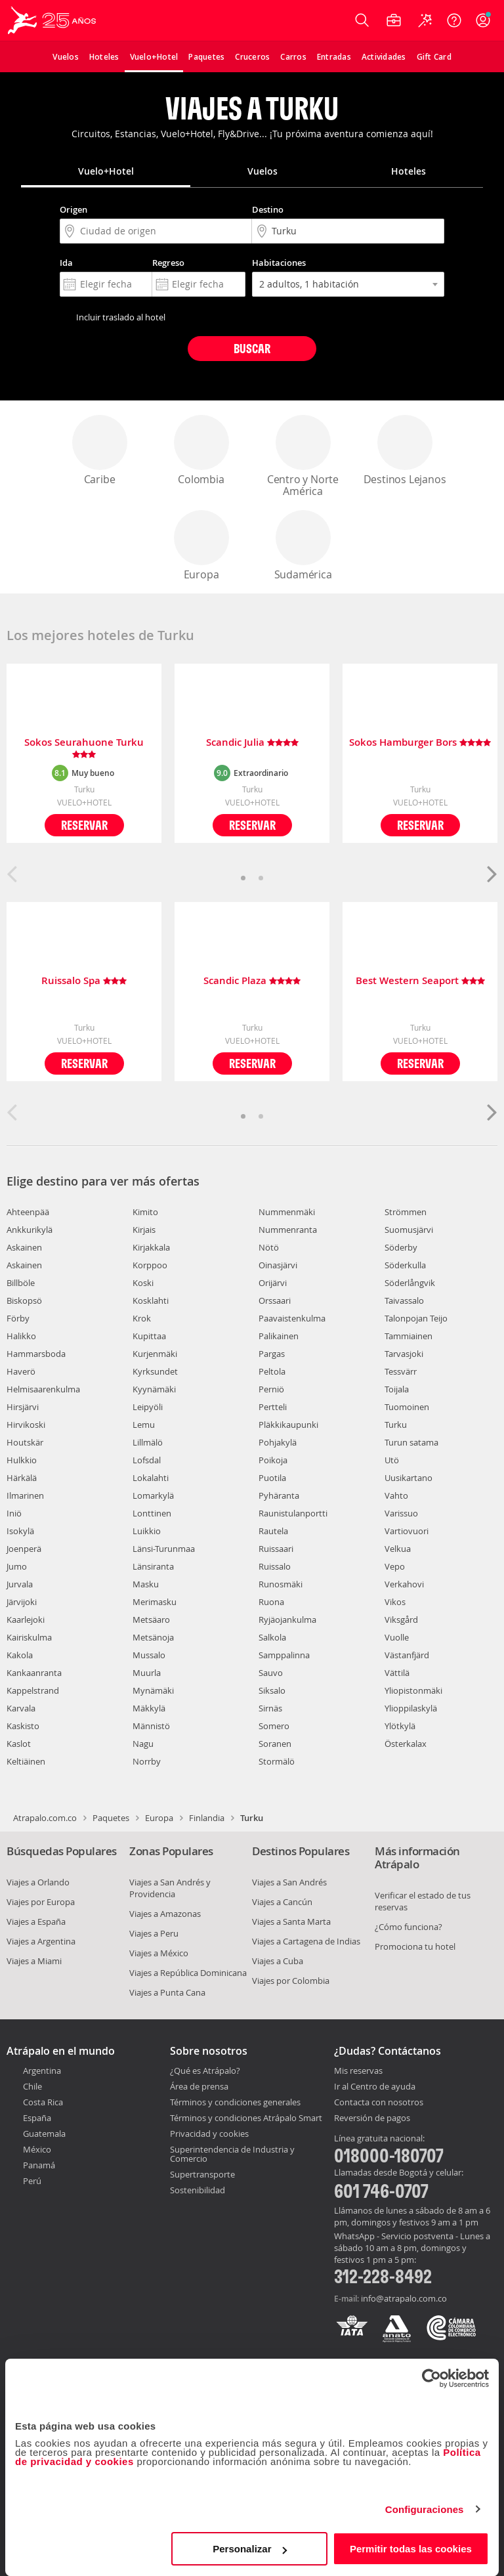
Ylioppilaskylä (411, 1708)
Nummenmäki (287, 1212)
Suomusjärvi (409, 1229)
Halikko (21, 1336)
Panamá (39, 2165)
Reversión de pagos (372, 2118)
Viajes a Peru (153, 1933)
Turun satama (411, 1442)
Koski (143, 1283)
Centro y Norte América (303, 456)
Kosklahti (151, 1300)
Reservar (84, 825)
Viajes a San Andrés (289, 1882)
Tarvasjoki (404, 1354)
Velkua (398, 1549)
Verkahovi (404, 1584)
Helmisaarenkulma (43, 1389)
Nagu (143, 1744)
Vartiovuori (407, 1531)
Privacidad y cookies (209, 2133)
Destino (268, 209)
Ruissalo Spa (84, 981)
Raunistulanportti (293, 1513)
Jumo (17, 1566)
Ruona (271, 1602)
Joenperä (24, 1549)
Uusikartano (408, 1478)
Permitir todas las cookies (411, 2548)
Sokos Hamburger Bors (420, 743)
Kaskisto (23, 1726)
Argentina (42, 2070)
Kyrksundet (155, 1371)
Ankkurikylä (29, 1229)
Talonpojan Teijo (416, 1318)
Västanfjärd (407, 1655)
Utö (392, 1460)
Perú (32, 2181)
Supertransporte (202, 2174)
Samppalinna (284, 1655)
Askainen (24, 1247)
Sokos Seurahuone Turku (84, 748)
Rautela (273, 1531)
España (37, 2118)
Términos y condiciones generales (235, 2102)
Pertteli (273, 1407)
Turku (396, 1424)
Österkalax (406, 1744)
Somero (274, 1726)
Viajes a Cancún (282, 1902)
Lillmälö (148, 1442)
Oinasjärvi (278, 1265)
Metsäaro (151, 1619)
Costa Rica (43, 2102)
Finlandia (206, 1818)
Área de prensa (199, 2086)
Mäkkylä (149, 1708)
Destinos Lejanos (405, 450)
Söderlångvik (410, 1283)
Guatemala (44, 2133)
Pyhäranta (279, 1495)
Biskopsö (24, 1300)
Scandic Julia (252, 743)
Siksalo (272, 1690)
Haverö (21, 1371)
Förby (18, 1318)
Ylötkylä (400, 1726)
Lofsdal (147, 1460)
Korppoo (150, 1265)
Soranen (275, 1744)
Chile (32, 2086)
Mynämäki (153, 1690)
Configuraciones (424, 2509)
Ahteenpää (28, 1212)
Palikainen (279, 1336)
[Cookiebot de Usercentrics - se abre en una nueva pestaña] (431, 2378)
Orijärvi (273, 1283)
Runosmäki (281, 1584)
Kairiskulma (29, 1637)
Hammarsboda (36, 1354)
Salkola (272, 1637)
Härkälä (22, 1478)
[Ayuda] (454, 20)
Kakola (20, 1655)
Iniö (14, 1513)
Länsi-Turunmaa (164, 1549)
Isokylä (20, 1531)
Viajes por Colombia (290, 1980)
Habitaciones (279, 262)
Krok (142, 1318)
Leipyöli (148, 1407)
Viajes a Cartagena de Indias (306, 1941)
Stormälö (277, 1761)
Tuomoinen (407, 1407)
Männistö (151, 1726)
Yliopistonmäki (413, 1690)
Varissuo (401, 1513)
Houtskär (25, 1442)
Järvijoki (22, 1602)
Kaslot (19, 1744)
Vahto (396, 1495)
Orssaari (275, 1300)
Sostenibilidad (197, 2190)
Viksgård (401, 1619)
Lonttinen (152, 1513)
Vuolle (397, 1637)
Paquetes (111, 1818)
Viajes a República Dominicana (188, 1973)
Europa (201, 546)
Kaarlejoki (26, 1619)
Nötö (269, 1247)
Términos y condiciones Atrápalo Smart (246, 2118)
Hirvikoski (26, 1424)
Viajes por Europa (41, 1902)
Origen (73, 209)
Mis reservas (358, 2071)
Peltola (272, 1371)
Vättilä (397, 1673)
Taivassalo (404, 1300)
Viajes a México (158, 1953)
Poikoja (273, 1460)
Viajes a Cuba (277, 1961)
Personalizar (250, 2548)
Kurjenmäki (155, 1354)
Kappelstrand (33, 1690)
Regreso (168, 262)
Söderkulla (405, 1265)
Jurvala (20, 1584)
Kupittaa (149, 1336)
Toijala (397, 1389)
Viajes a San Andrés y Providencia (170, 1888)
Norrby (147, 1761)
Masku (146, 1584)
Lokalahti (151, 1478)
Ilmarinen (25, 1495)
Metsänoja (153, 1637)
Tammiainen (408, 1336)
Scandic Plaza (252, 981)
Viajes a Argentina (41, 1941)
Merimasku (155, 1602)
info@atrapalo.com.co (404, 2298)
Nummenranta (288, 1229)
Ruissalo (275, 1566)
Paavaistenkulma (292, 1318)
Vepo (395, 1566)
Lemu (144, 1424)
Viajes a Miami (34, 1961)
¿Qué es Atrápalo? (205, 2070)
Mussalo (149, 1655)
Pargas (272, 1354)
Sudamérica (303, 546)
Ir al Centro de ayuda (374, 2087)
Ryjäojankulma (287, 1619)
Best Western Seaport (420, 981)
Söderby (401, 1247)
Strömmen (406, 1212)
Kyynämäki (154, 1389)
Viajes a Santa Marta (291, 1921)
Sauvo (271, 1673)
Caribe (100, 450)
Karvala (21, 1708)
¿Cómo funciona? (408, 1927)
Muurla (147, 1673)
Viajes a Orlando (38, 1882)
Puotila (272, 1478)
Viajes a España (36, 1921)
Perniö (271, 1389)
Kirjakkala (151, 1247)
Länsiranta (153, 1566)
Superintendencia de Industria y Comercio (232, 2153)
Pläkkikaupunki (288, 1424)
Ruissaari (276, 1549)
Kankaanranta (34, 1673)
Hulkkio (22, 1460)
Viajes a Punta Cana (167, 1992)
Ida (66, 262)
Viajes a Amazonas (165, 1914)
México (37, 2149)
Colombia (201, 450)
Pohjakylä (278, 1442)
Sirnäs (270, 1708)
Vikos (395, 1602)
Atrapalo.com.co (45, 1818)
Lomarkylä (153, 1495)
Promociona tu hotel (415, 1946)
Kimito (145, 1212)
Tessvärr (401, 1371)
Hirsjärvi (23, 1407)
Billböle (21, 1283)
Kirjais (144, 1229)
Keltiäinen (26, 1761)
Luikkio (147, 1531)
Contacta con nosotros (378, 2102)
